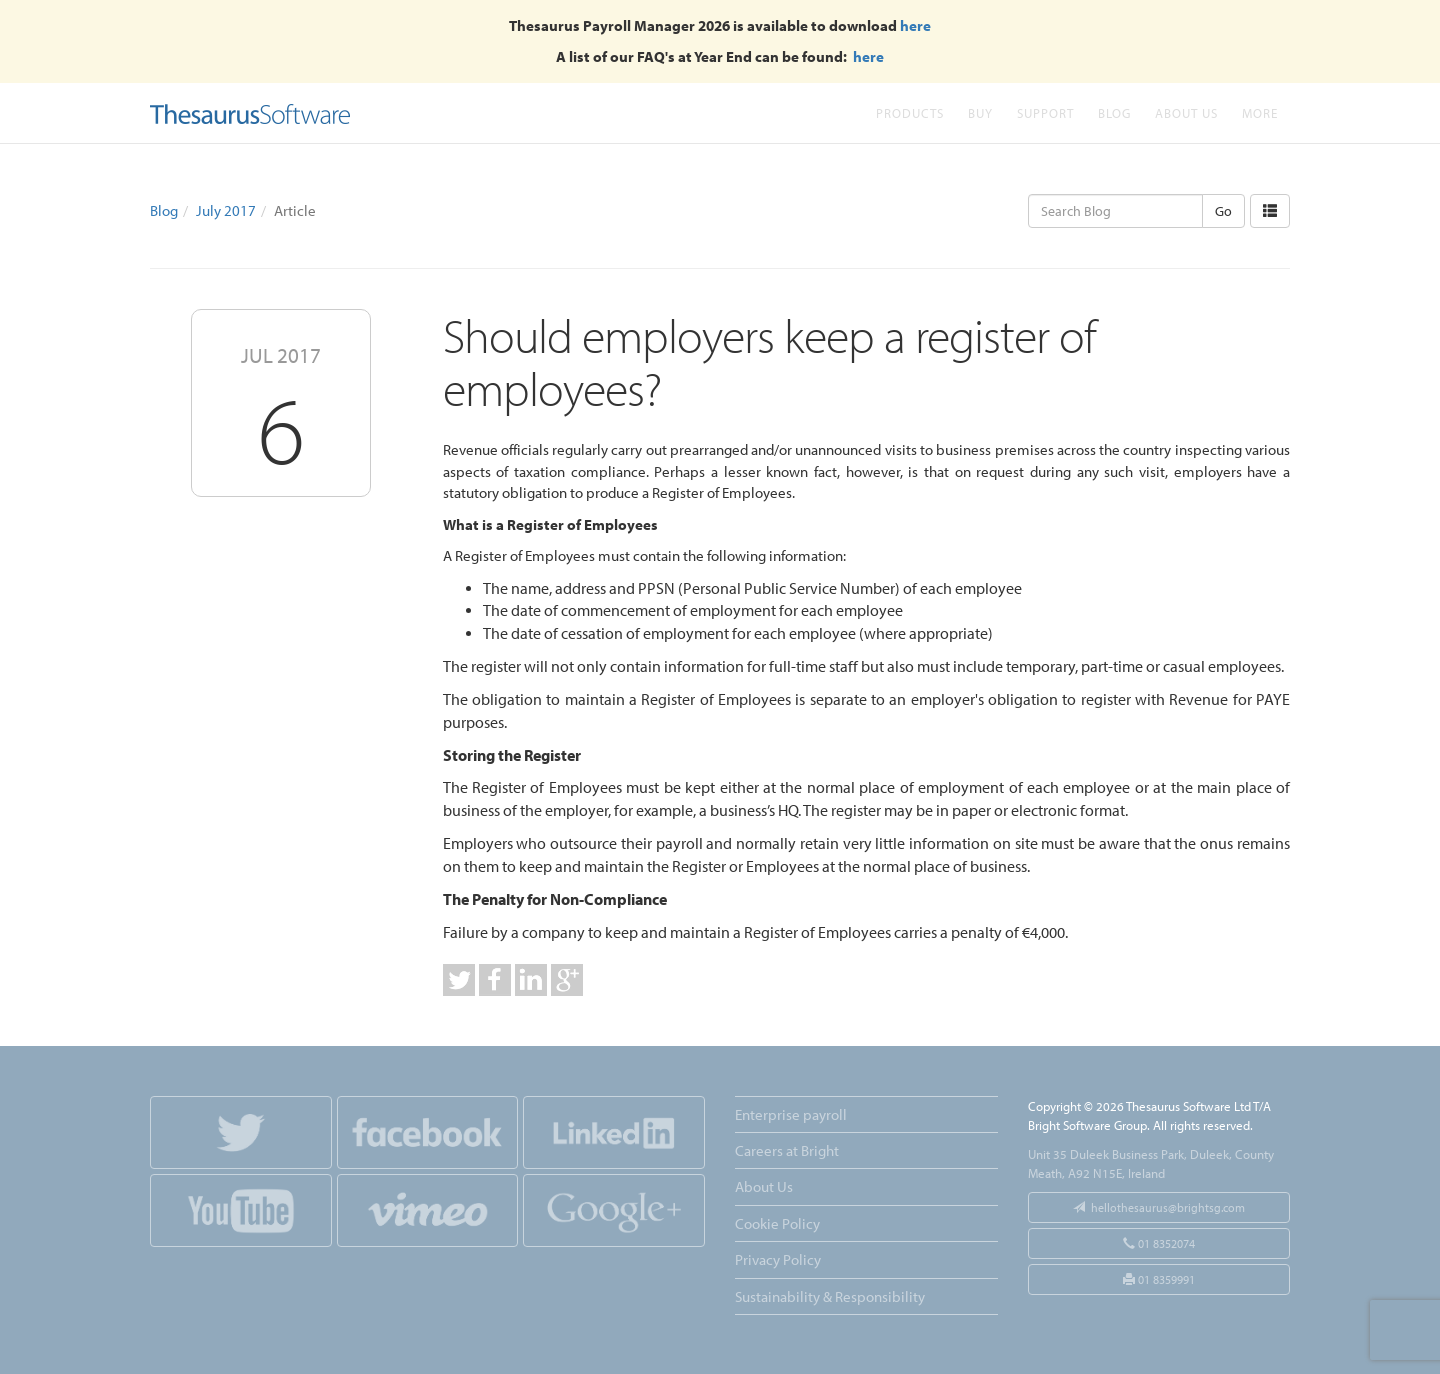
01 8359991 (1159, 1279)
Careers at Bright (787, 1150)
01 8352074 (1159, 1243)
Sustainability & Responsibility (830, 1296)
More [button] (1260, 112)
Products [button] (910, 112)
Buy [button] (980, 112)
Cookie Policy (777, 1223)
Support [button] (1045, 112)
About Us (1186, 112)
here (915, 25)
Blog (1114, 112)
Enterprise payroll (791, 1114)
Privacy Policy (778, 1259)
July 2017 (226, 210)
